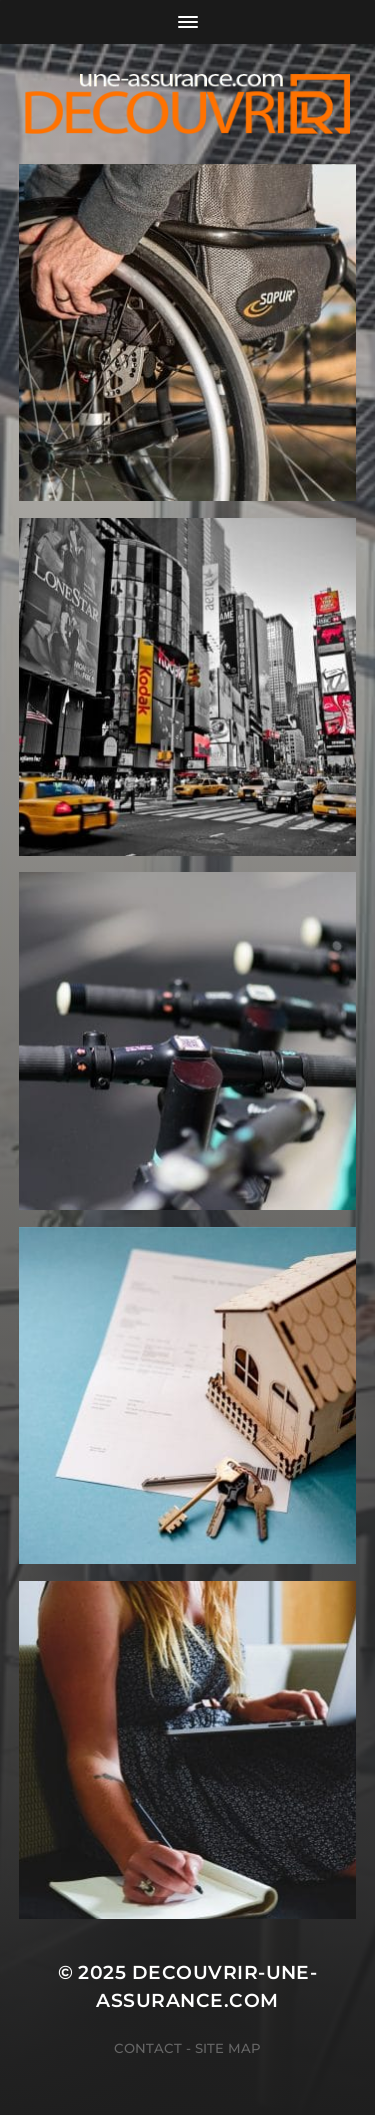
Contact (148, 2048)
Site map (228, 2048)
